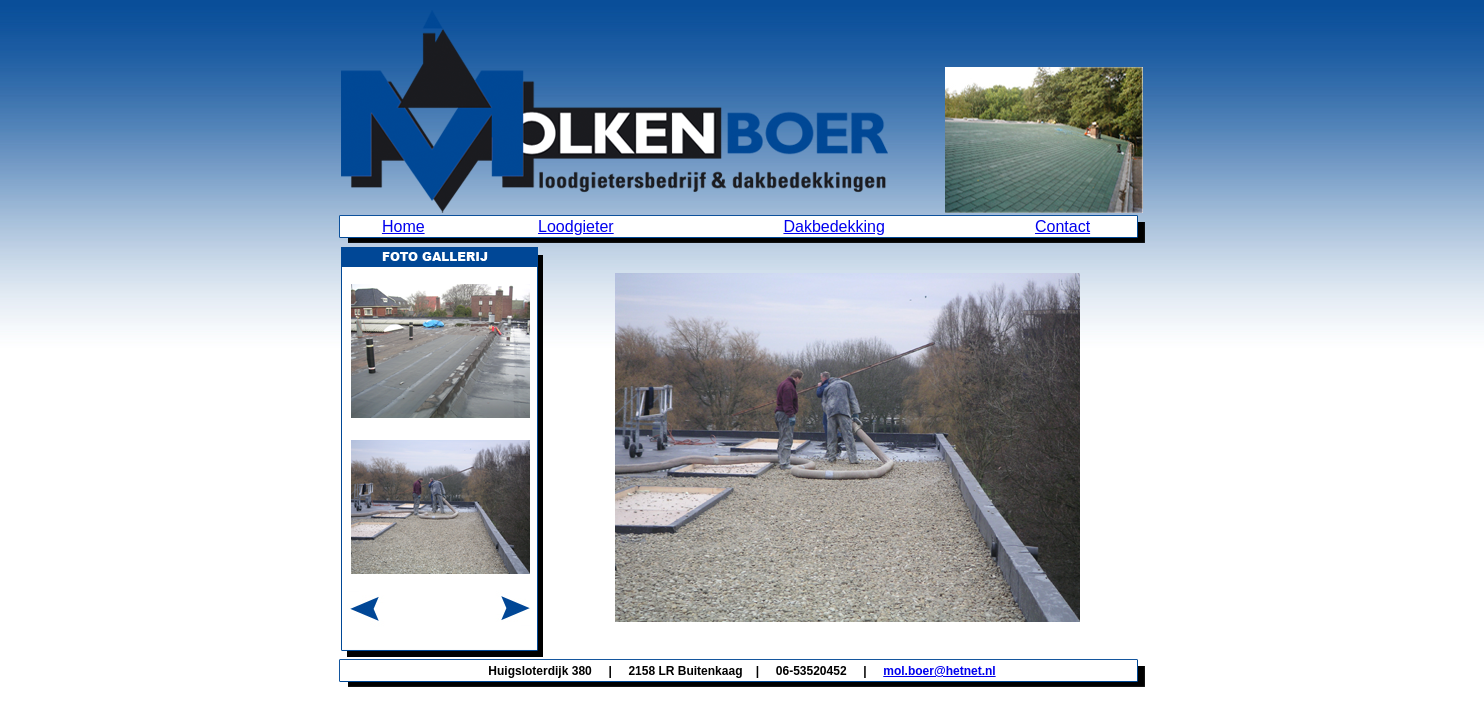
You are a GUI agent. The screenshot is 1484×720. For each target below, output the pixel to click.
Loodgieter (576, 226)
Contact (1062, 226)
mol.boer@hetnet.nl (939, 671)
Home (403, 226)
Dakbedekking (833, 226)
